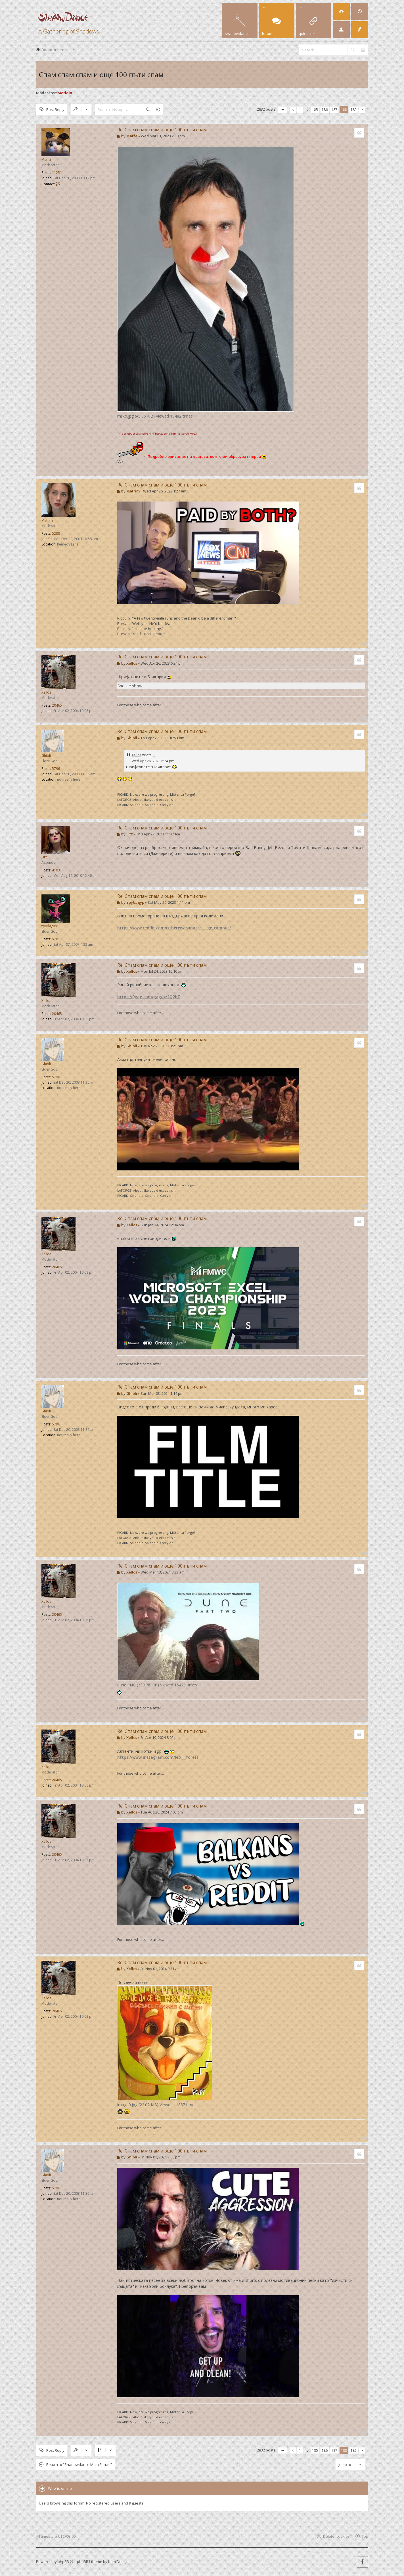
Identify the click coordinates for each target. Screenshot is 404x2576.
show (137, 685)
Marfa (46, 159)
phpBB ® (65, 2561)
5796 (56, 768)
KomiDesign (118, 2561)
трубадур (49, 926)
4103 (56, 870)
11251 (57, 172)
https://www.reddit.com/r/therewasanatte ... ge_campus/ (174, 927)
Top (365, 2536)
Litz (44, 857)
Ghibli (46, 755)
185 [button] (315, 109)
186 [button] (325, 109)
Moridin (65, 92)
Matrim (47, 520)
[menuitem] (341, 11)
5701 (56, 939)
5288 (56, 533)
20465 (57, 705)
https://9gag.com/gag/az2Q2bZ (148, 996)
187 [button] (334, 109)
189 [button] (354, 109)
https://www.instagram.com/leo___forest (157, 1757)
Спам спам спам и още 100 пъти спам (101, 74)
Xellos (46, 692)
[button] (282, 109)
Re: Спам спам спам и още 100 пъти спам (162, 130)
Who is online (60, 2488)
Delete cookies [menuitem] (336, 2536)
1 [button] (300, 109)
